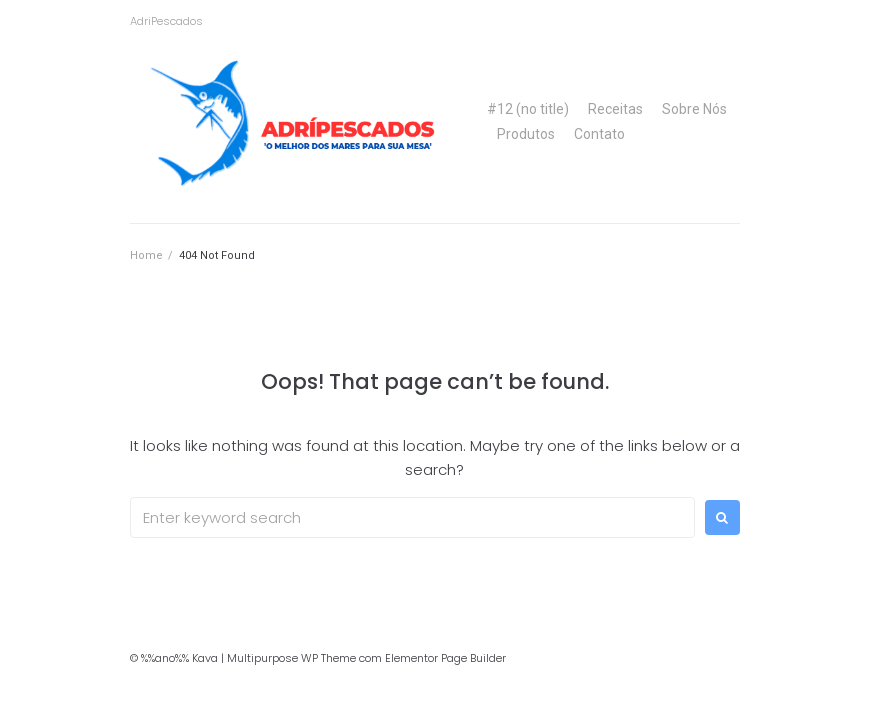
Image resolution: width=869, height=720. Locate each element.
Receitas (615, 109)
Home (146, 255)
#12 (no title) (528, 109)
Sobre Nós (694, 109)
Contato (599, 134)
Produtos (526, 134)
